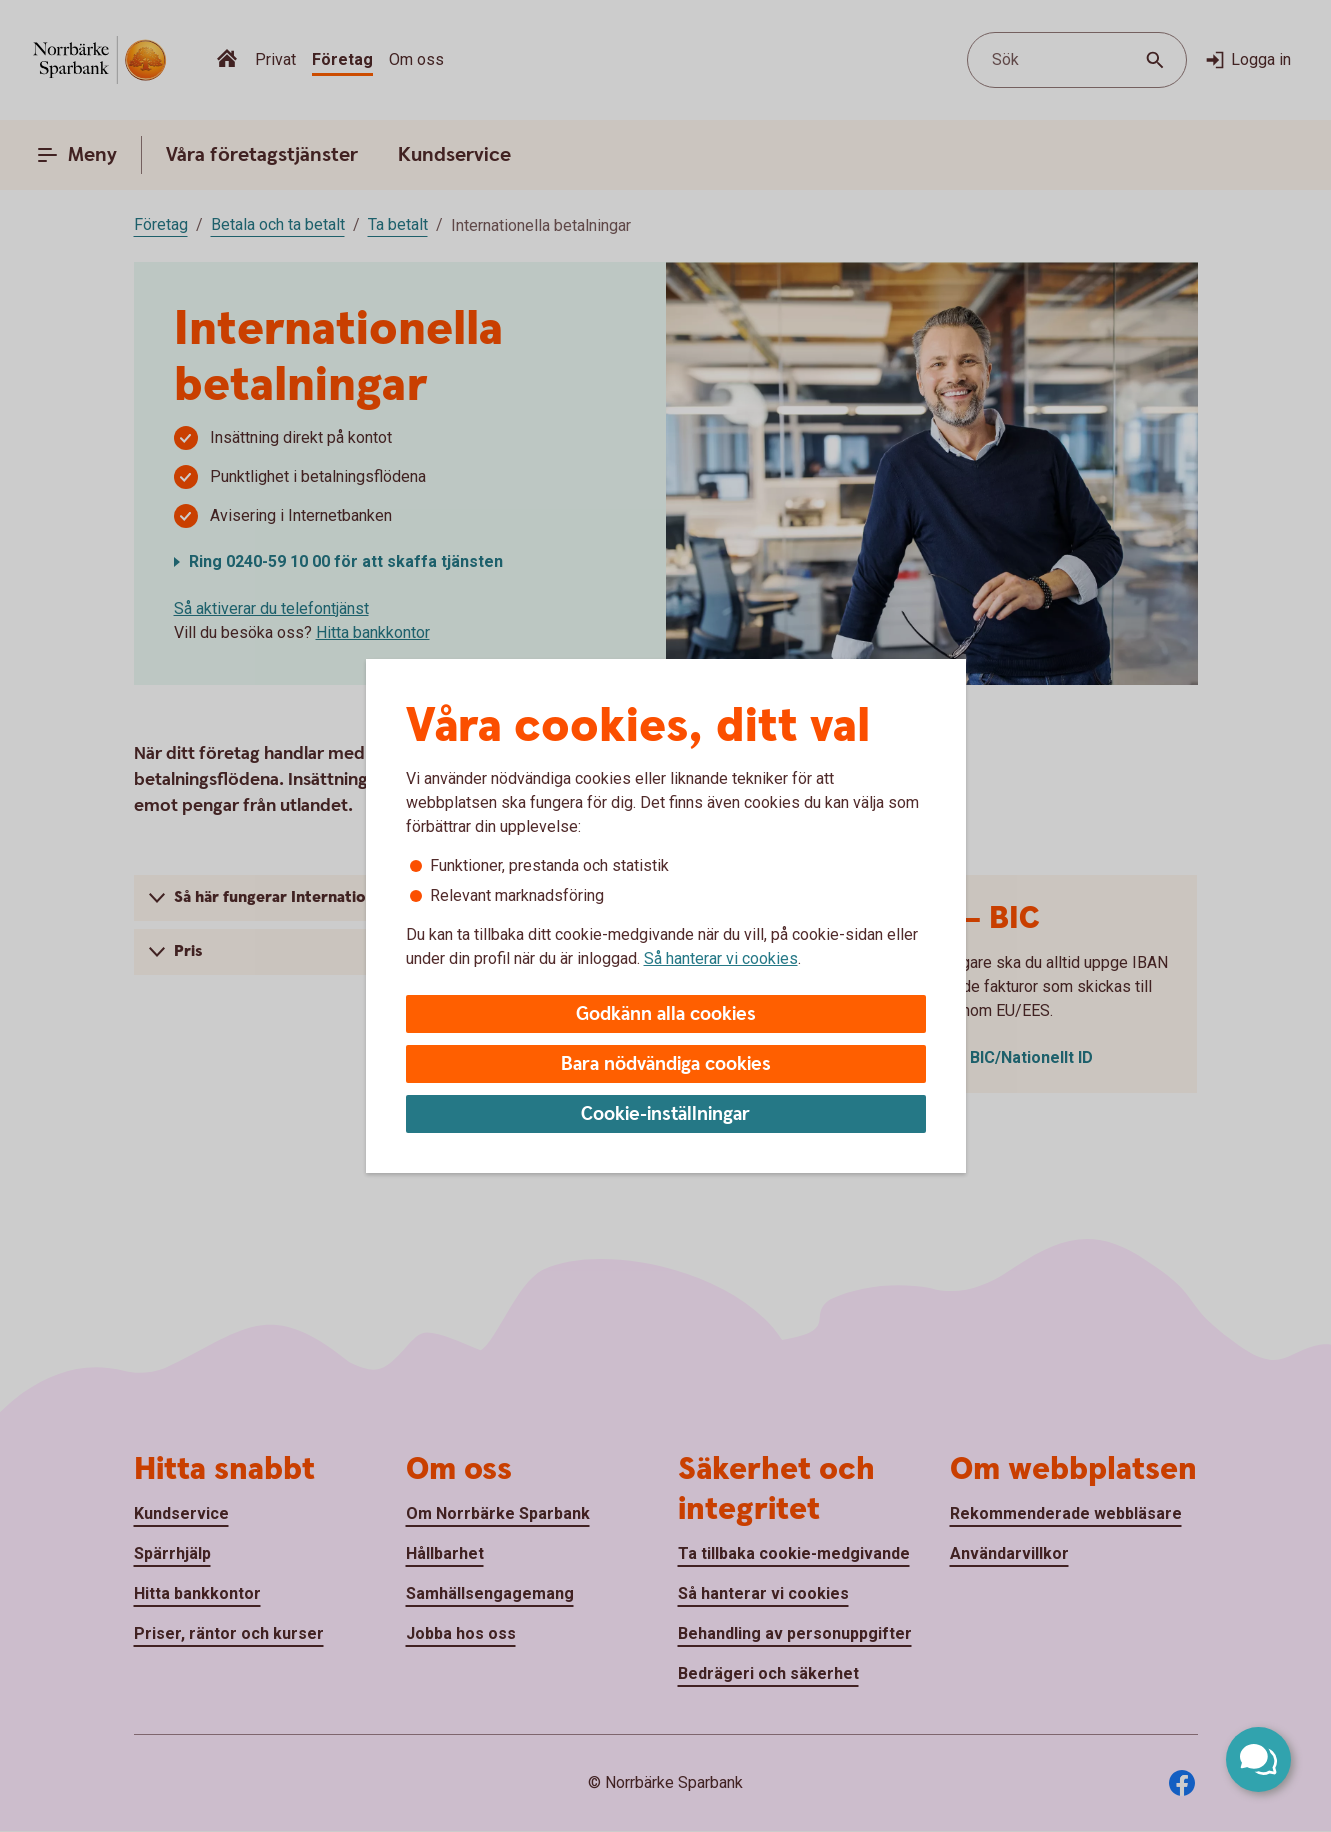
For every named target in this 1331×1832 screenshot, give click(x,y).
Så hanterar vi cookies (721, 958)
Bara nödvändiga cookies (666, 1064)
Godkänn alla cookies (666, 1014)
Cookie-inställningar (665, 1114)
